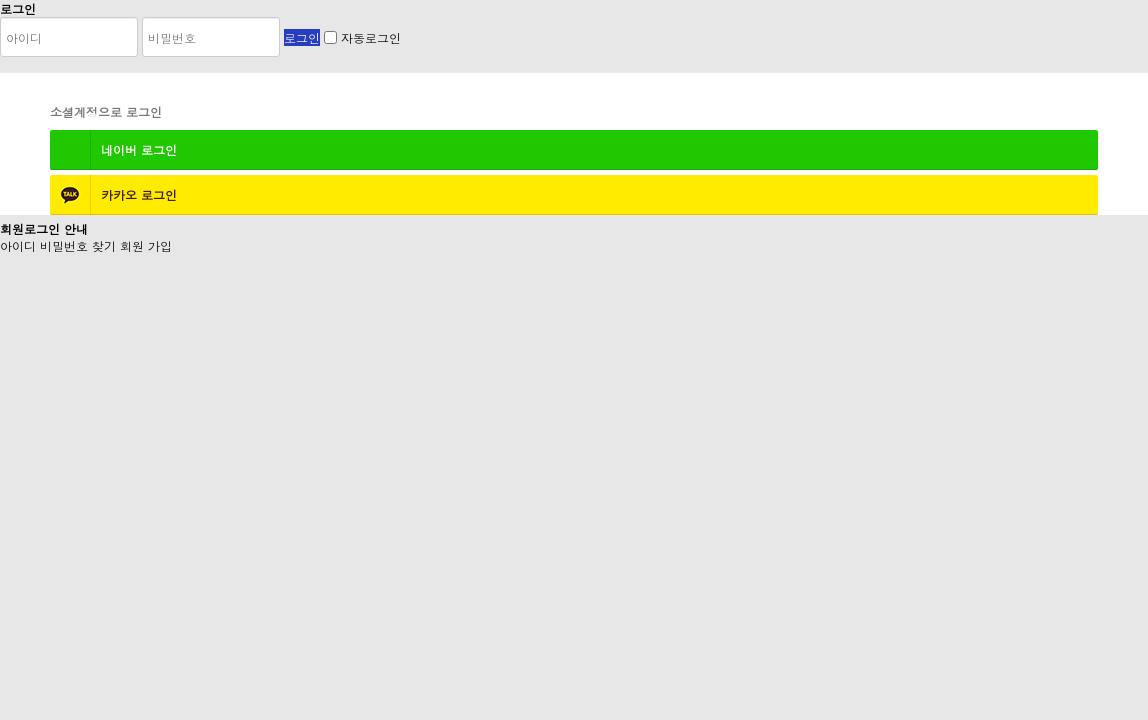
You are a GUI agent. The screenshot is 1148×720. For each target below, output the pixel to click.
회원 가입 (146, 245)
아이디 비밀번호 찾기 (58, 245)
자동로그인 (371, 37)
